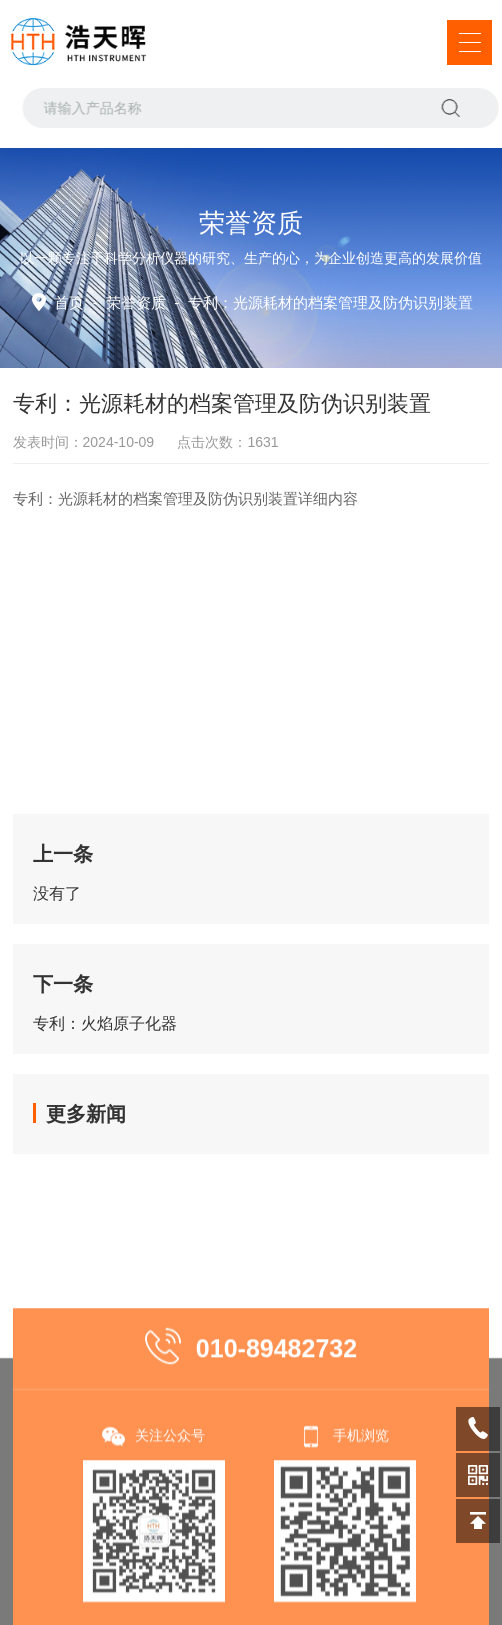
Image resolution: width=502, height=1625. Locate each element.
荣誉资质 (136, 302)
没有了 (57, 893)
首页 (69, 302)
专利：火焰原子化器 (105, 1023)
